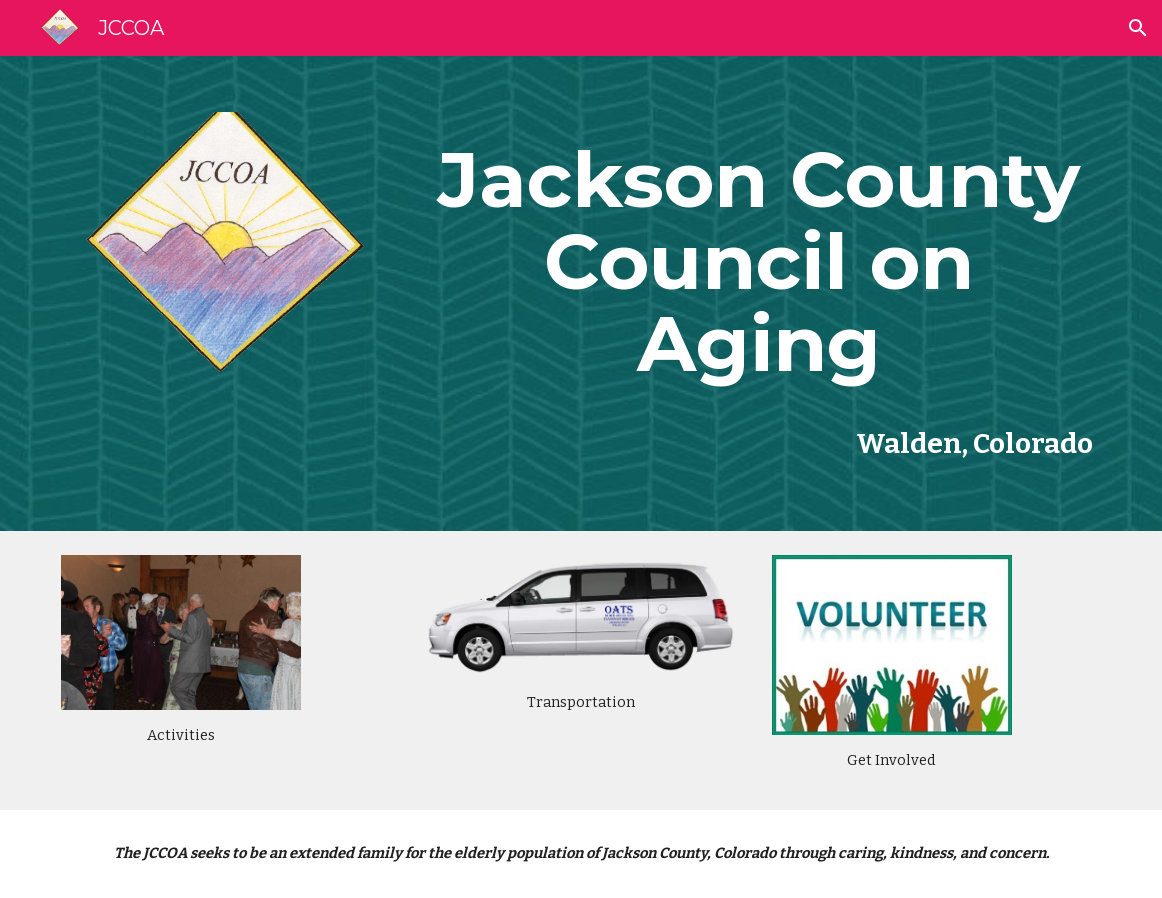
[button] (1138, 28)
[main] (759, 262)
